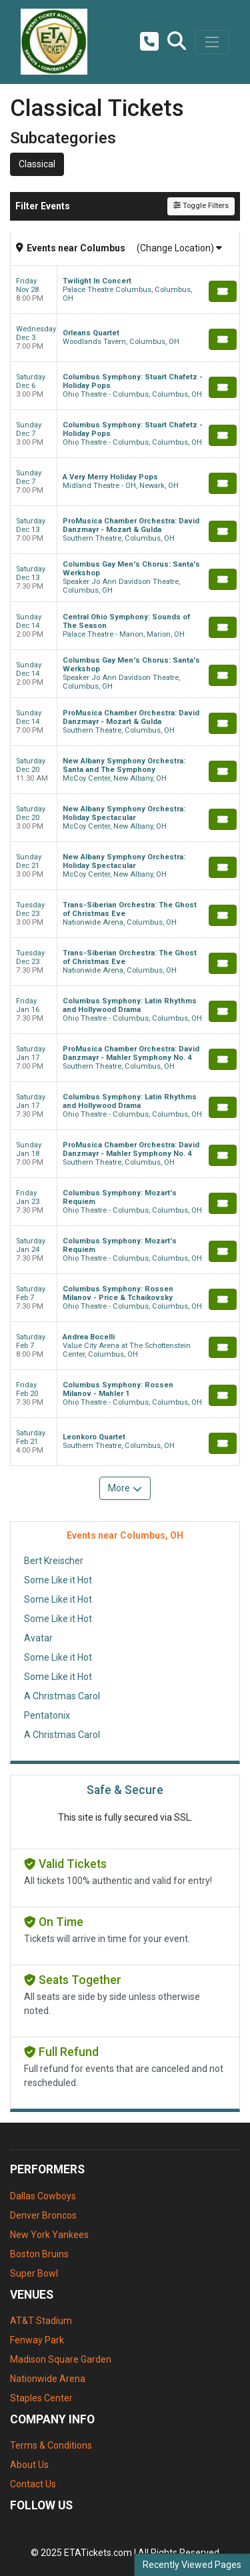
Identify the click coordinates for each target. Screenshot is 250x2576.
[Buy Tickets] (223, 291)
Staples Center (41, 2398)
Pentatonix (47, 1715)
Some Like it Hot (58, 1580)
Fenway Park (37, 2340)
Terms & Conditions (51, 2445)
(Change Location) (179, 248)
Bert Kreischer (53, 1560)
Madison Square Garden (60, 2359)
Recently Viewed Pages (192, 2564)
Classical (37, 164)
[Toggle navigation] (212, 42)
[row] (125, 290)
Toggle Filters (201, 205)
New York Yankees (49, 2234)
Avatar (38, 1638)
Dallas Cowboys (43, 2196)
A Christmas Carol (62, 1696)
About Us (29, 2464)
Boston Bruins (39, 2254)
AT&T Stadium (41, 2320)
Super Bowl (34, 2273)
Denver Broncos (43, 2215)
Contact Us (33, 2484)
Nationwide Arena (47, 2378)
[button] (177, 42)
